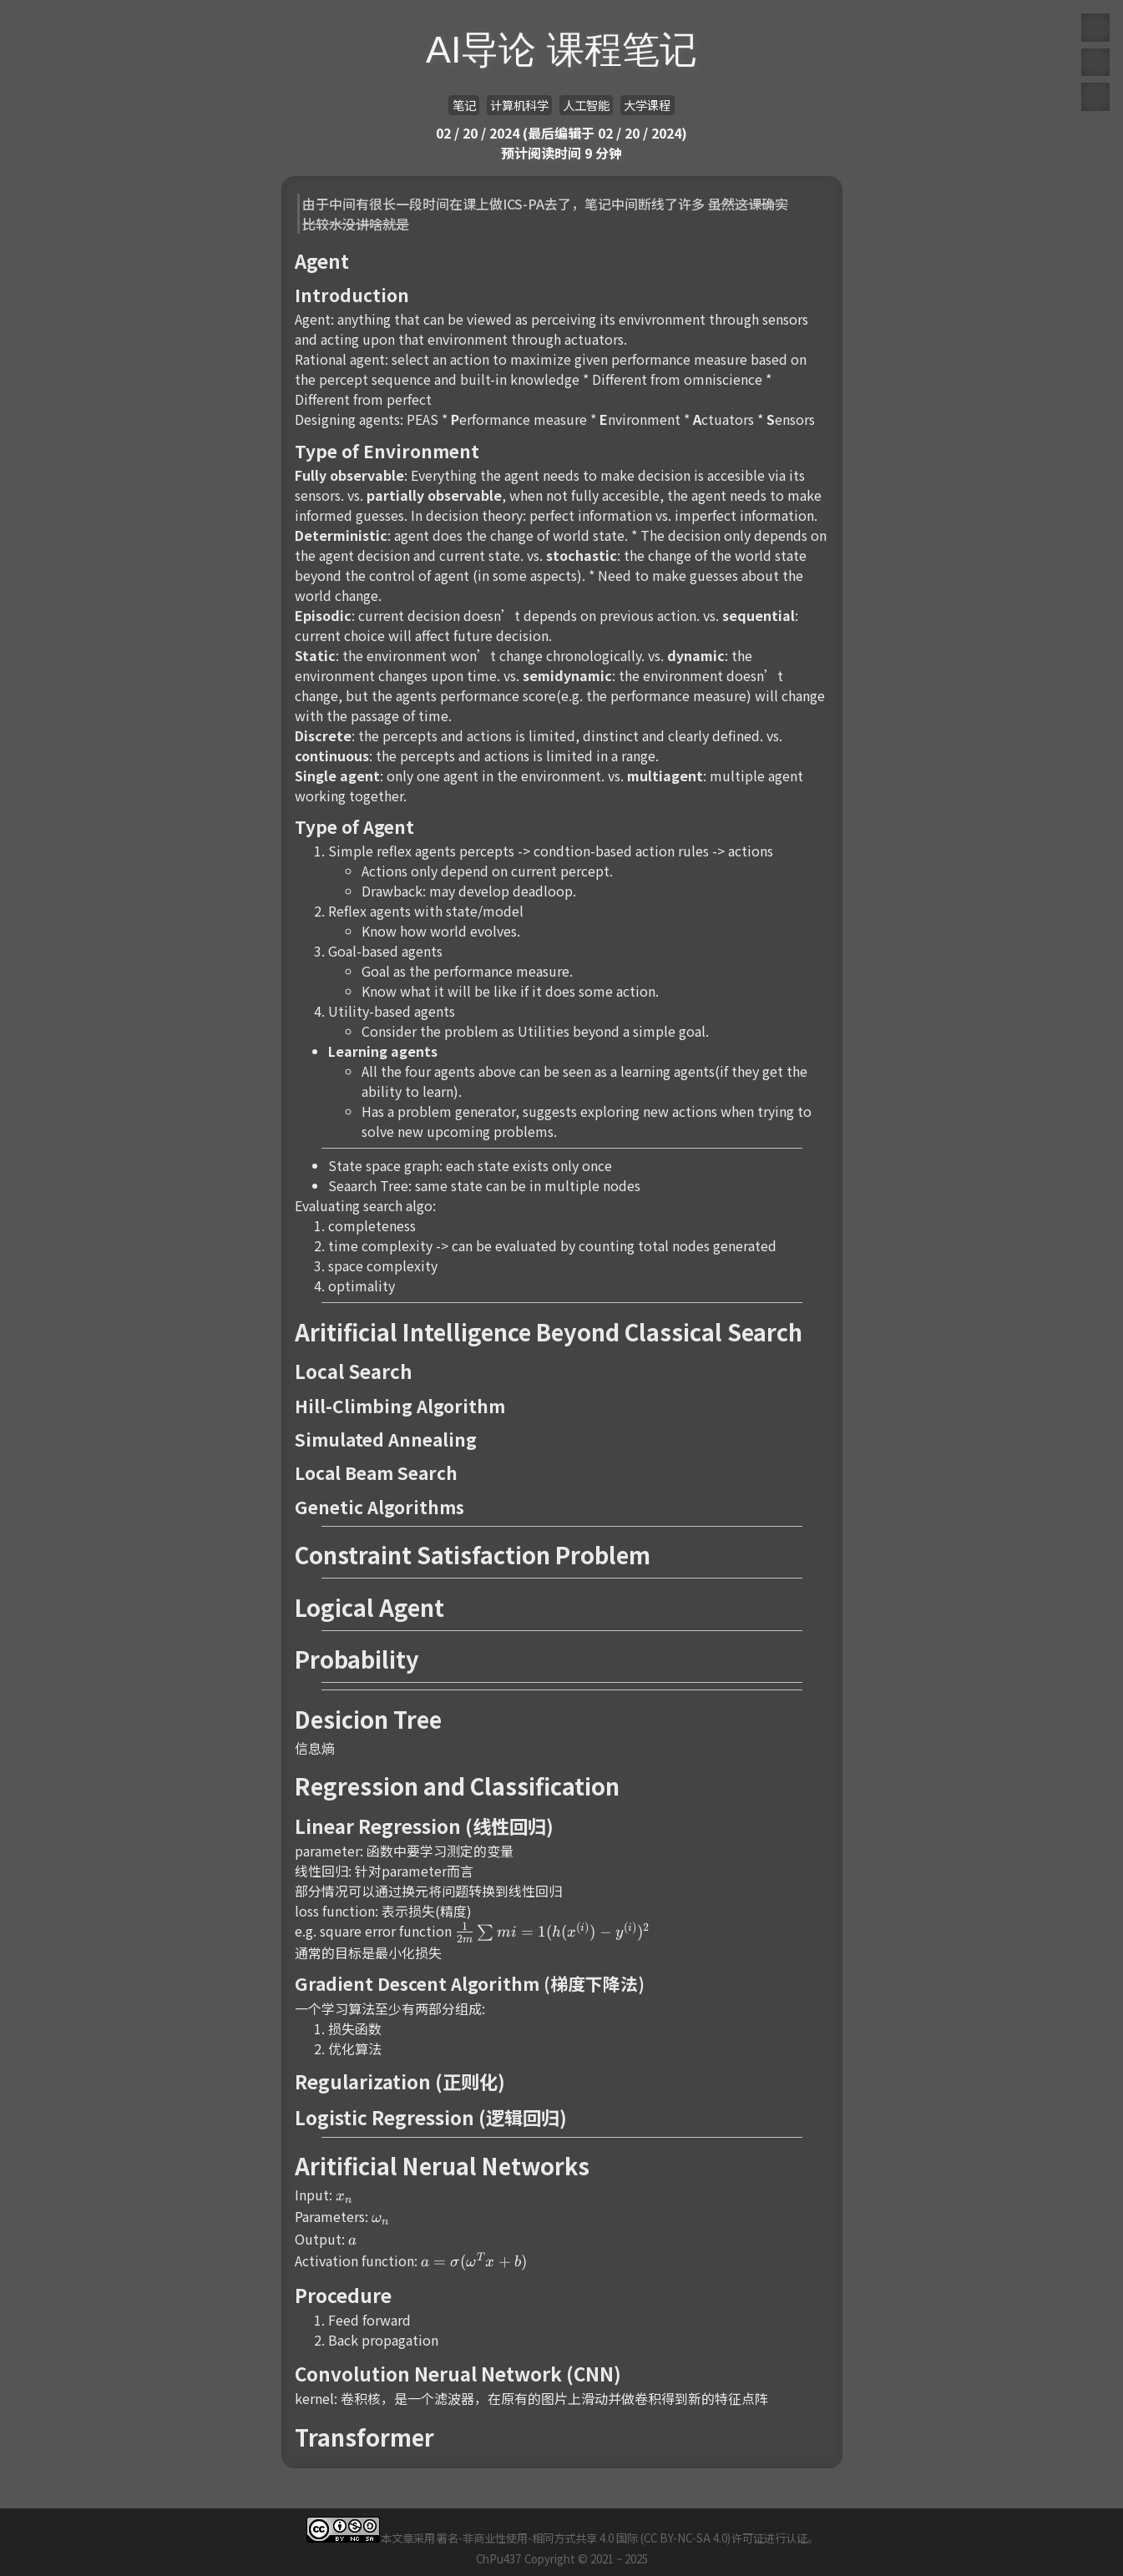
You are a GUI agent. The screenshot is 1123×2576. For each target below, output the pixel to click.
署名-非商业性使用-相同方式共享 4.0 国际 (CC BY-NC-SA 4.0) (584, 2538)
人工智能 (586, 105)
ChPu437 (498, 2559)
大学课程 (647, 105)
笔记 (464, 105)
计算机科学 (519, 105)
